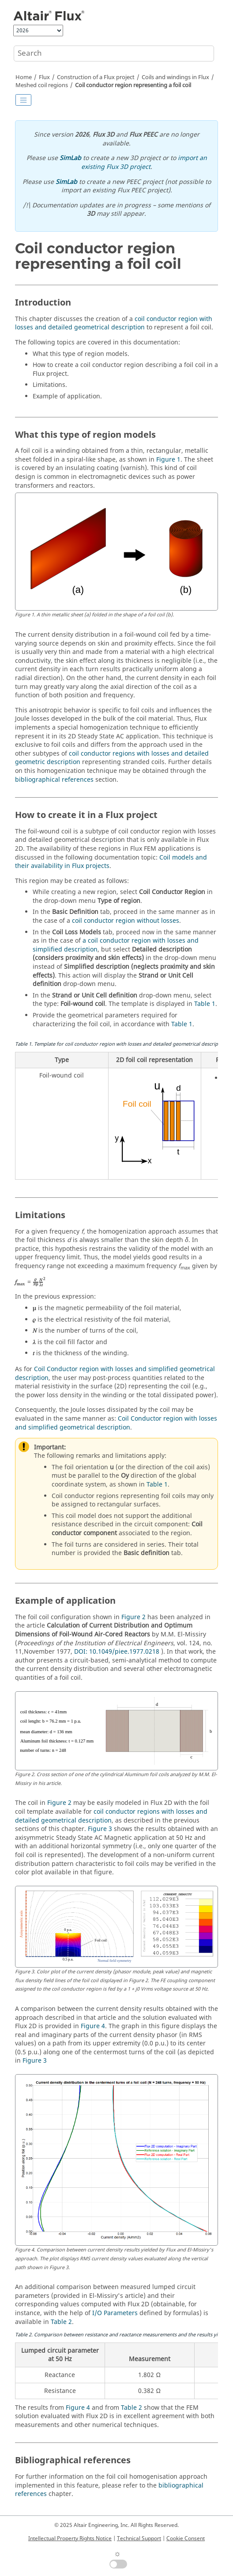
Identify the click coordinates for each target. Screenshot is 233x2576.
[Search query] (114, 53)
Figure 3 (100, 1829)
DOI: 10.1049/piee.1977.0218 (116, 1651)
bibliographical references (54, 779)
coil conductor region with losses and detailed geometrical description (113, 323)
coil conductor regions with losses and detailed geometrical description (111, 1816)
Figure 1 (168, 459)
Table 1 (204, 1004)
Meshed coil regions (41, 85)
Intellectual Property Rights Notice (70, 2538)
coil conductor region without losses (125, 920)
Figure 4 (93, 2026)
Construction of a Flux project (96, 77)
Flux (44, 77)
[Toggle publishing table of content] (23, 100)
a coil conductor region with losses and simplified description (116, 945)
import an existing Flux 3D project (144, 162)
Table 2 (61, 2322)
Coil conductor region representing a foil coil (133, 85)
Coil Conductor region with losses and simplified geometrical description (115, 1373)
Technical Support (139, 2538)
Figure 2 (133, 1617)
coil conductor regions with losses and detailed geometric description (112, 758)
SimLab (70, 158)
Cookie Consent (185, 2538)
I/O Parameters (115, 2313)
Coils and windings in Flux (175, 77)
